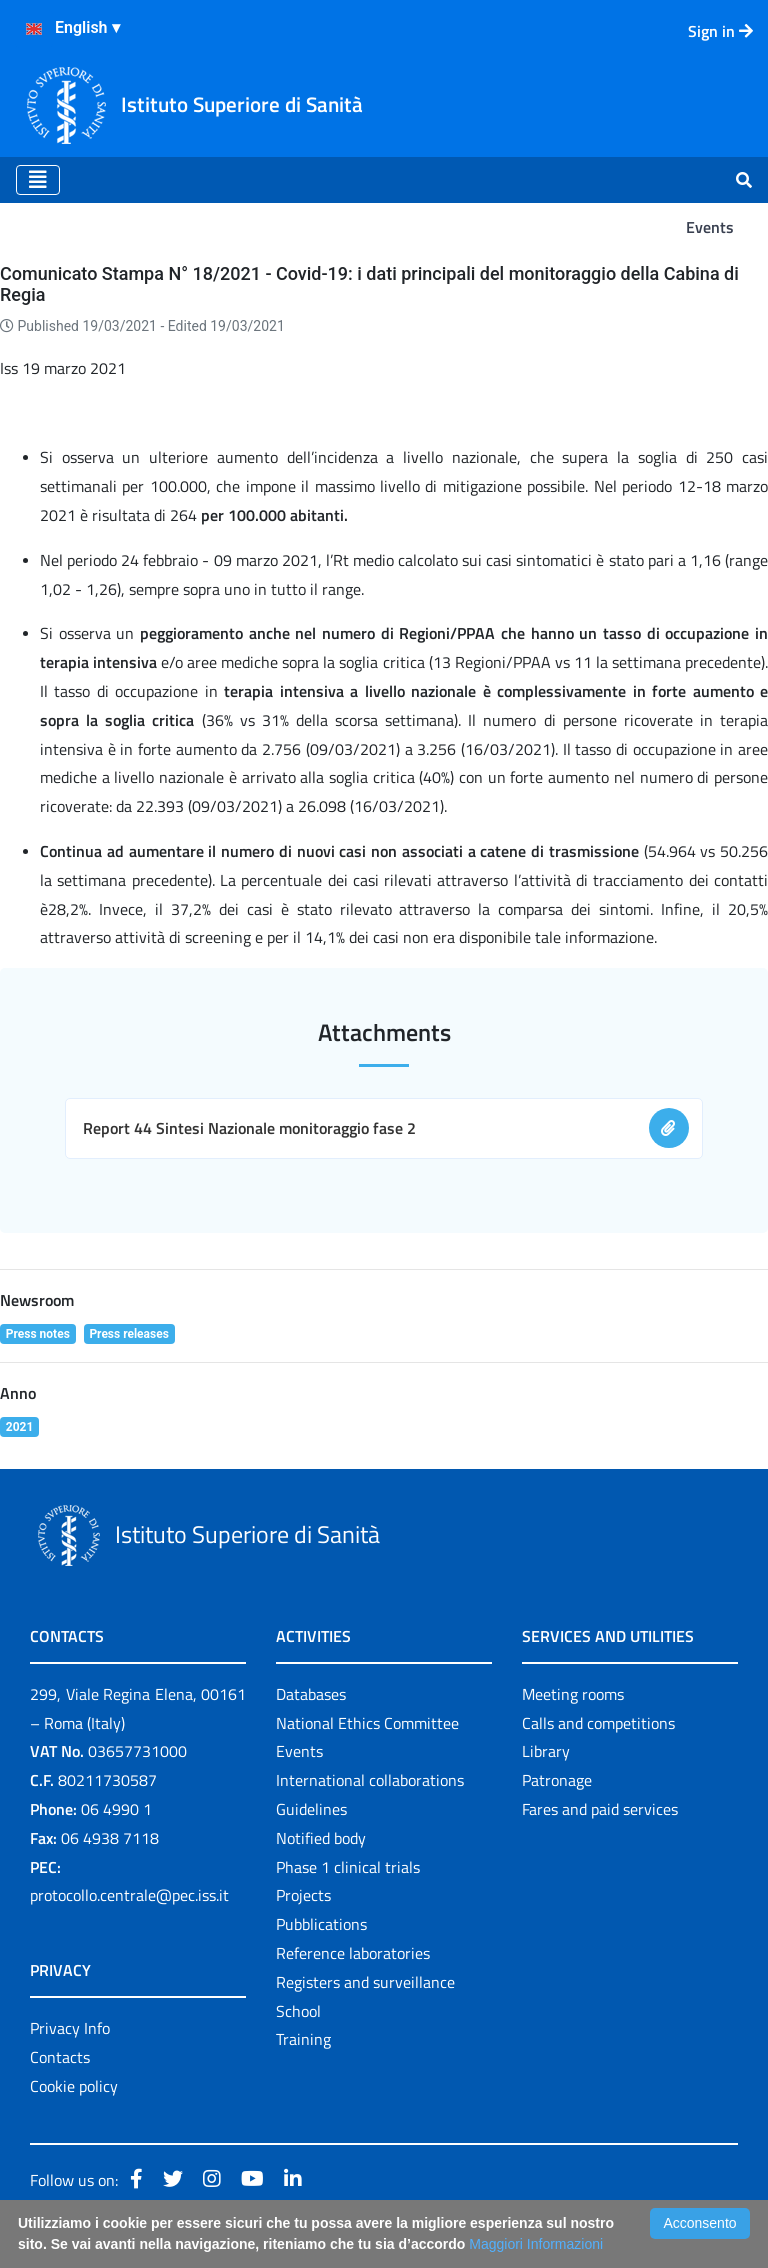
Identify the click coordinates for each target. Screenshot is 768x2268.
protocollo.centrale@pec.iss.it (129, 1895)
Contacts (60, 2057)
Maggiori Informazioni (536, 2244)
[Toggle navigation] (38, 180)
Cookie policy (74, 2086)
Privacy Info (70, 2028)
